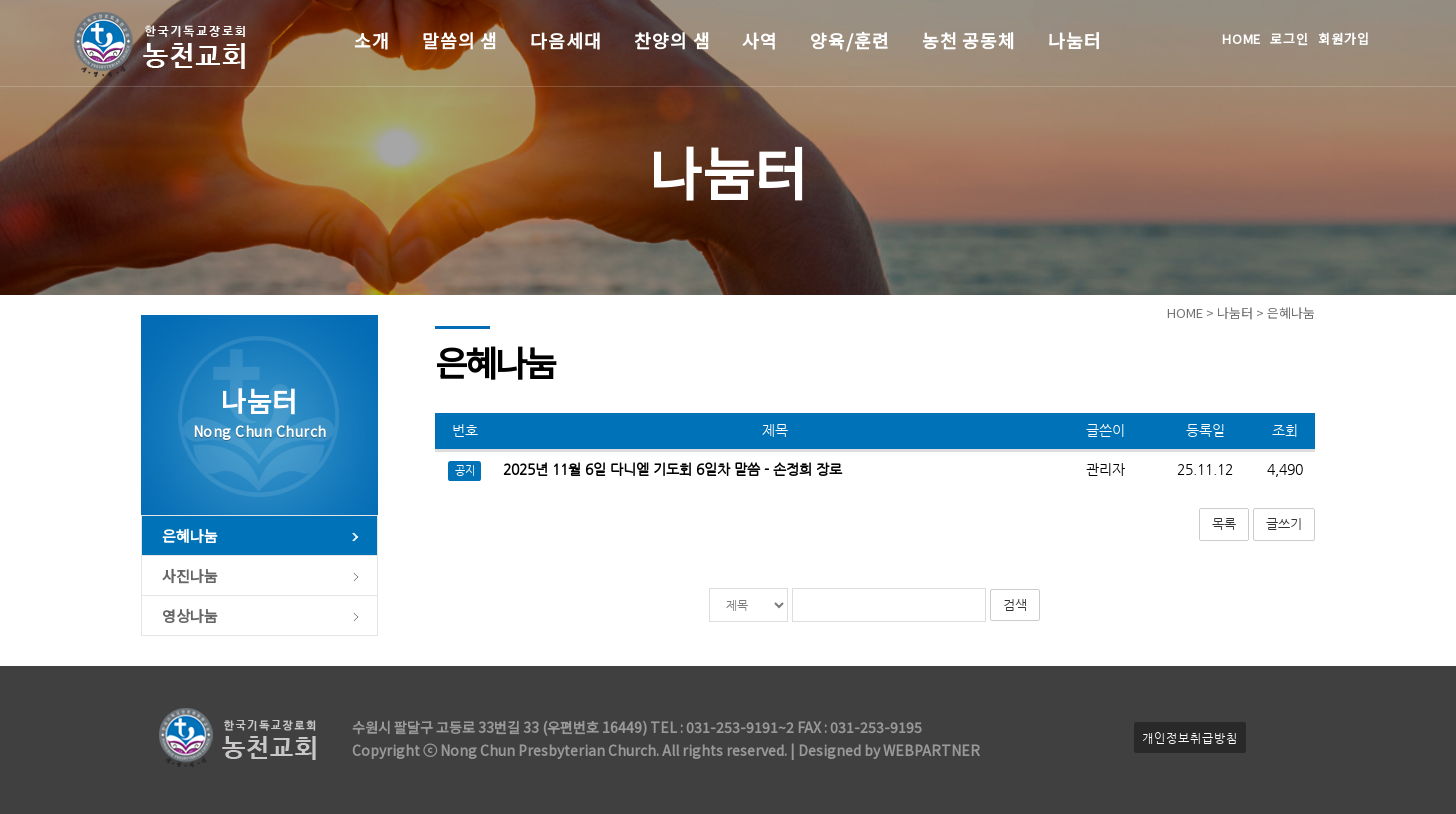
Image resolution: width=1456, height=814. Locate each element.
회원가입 (1344, 38)
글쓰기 (1284, 523)
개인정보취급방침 (1190, 737)
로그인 (1289, 38)
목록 (1224, 523)
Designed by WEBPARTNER (887, 750)
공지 (465, 470)
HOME (1242, 38)
